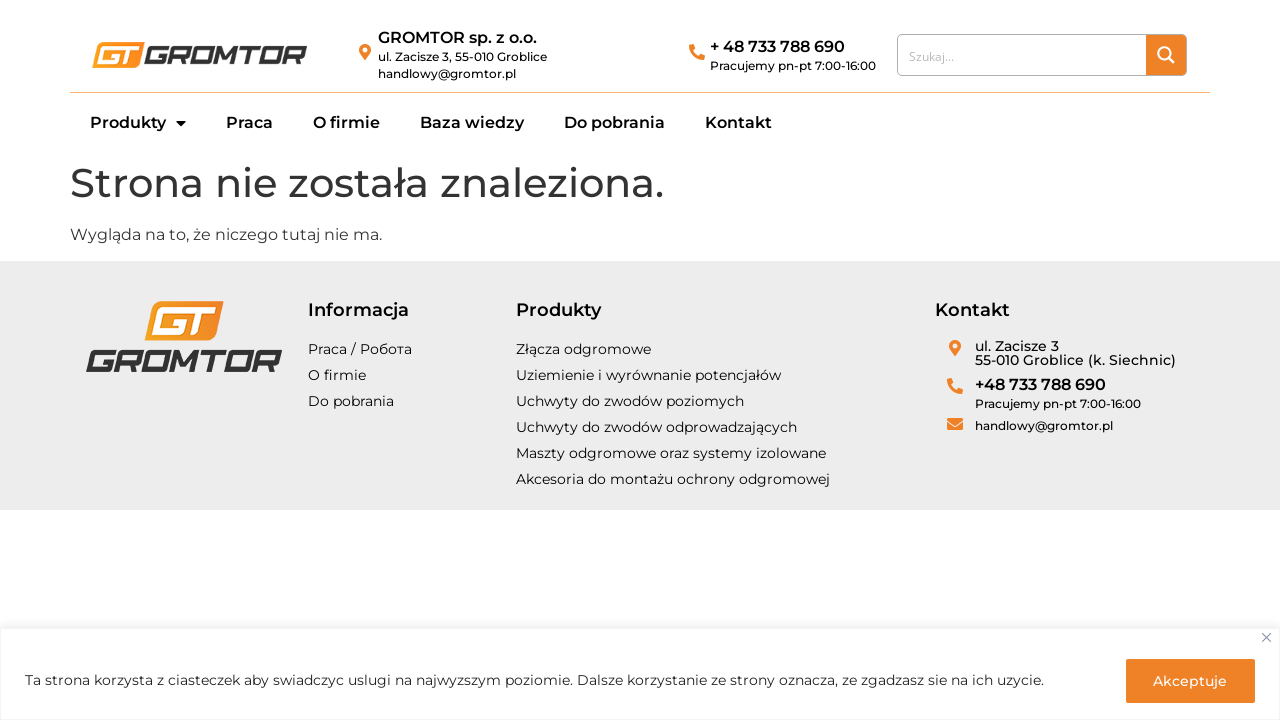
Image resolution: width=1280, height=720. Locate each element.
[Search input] (1023, 55)
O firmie (346, 122)
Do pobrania (614, 122)
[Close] (1266, 638)
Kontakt (738, 122)
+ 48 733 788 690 (777, 46)
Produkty (138, 123)
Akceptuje (1189, 681)
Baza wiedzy (472, 122)
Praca (249, 122)
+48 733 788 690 (1040, 384)
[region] (640, 674)
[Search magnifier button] (1166, 55)
